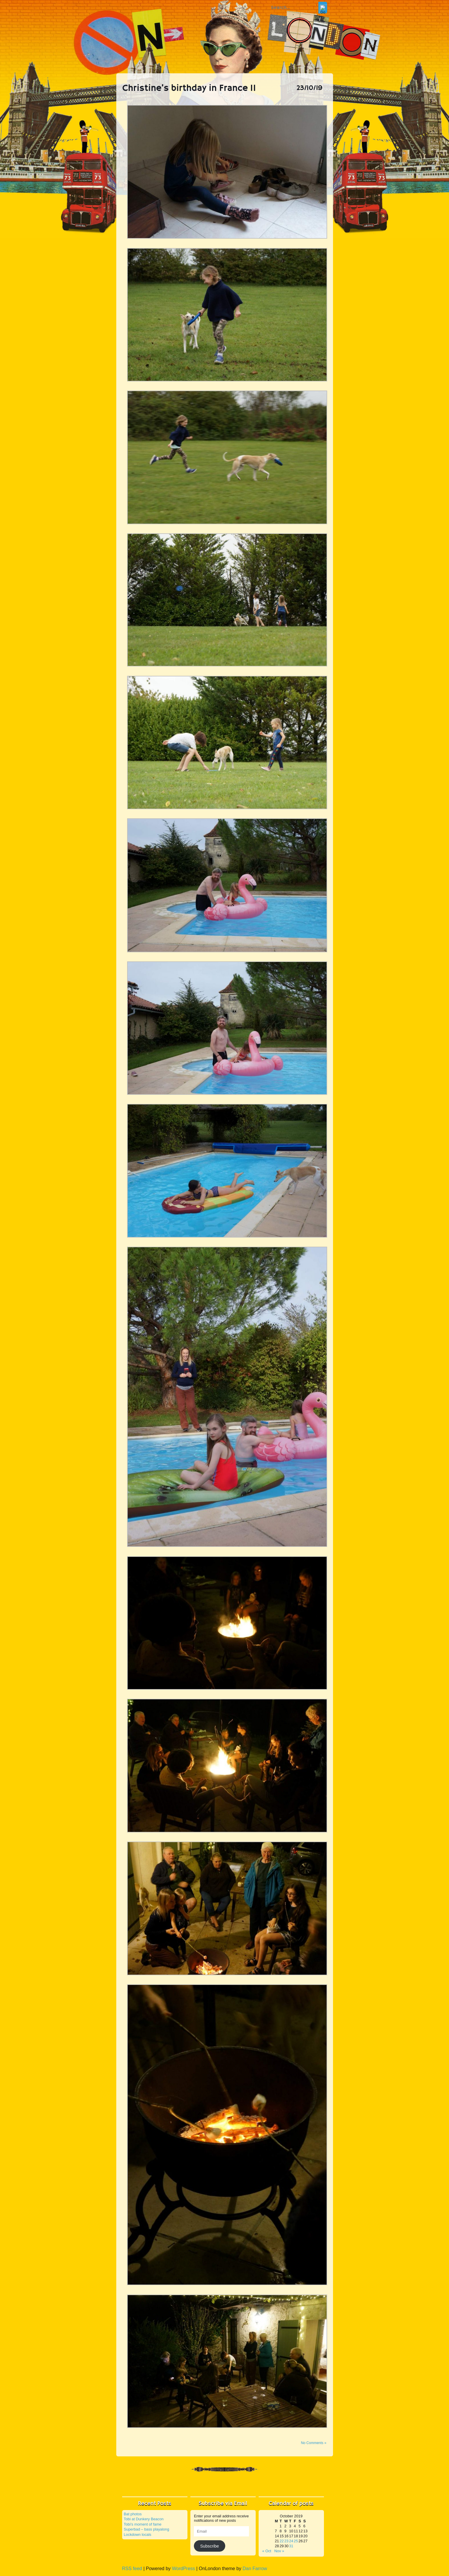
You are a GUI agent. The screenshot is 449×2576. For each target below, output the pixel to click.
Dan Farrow (255, 2568)
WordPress (183, 2568)
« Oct (266, 2551)
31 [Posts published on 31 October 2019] (291, 2546)
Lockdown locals (137, 2534)
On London (224, 32)
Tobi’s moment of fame (143, 2524)
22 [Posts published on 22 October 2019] (281, 2541)
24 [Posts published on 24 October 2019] (291, 2541)
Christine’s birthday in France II (189, 88)
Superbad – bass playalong (146, 2529)
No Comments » (313, 2443)
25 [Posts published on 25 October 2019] (296, 2541)
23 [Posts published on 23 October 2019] (286, 2541)
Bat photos (133, 2514)
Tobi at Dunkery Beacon (144, 2519)
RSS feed (132, 2568)
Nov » (279, 2551)
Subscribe (209, 2546)
